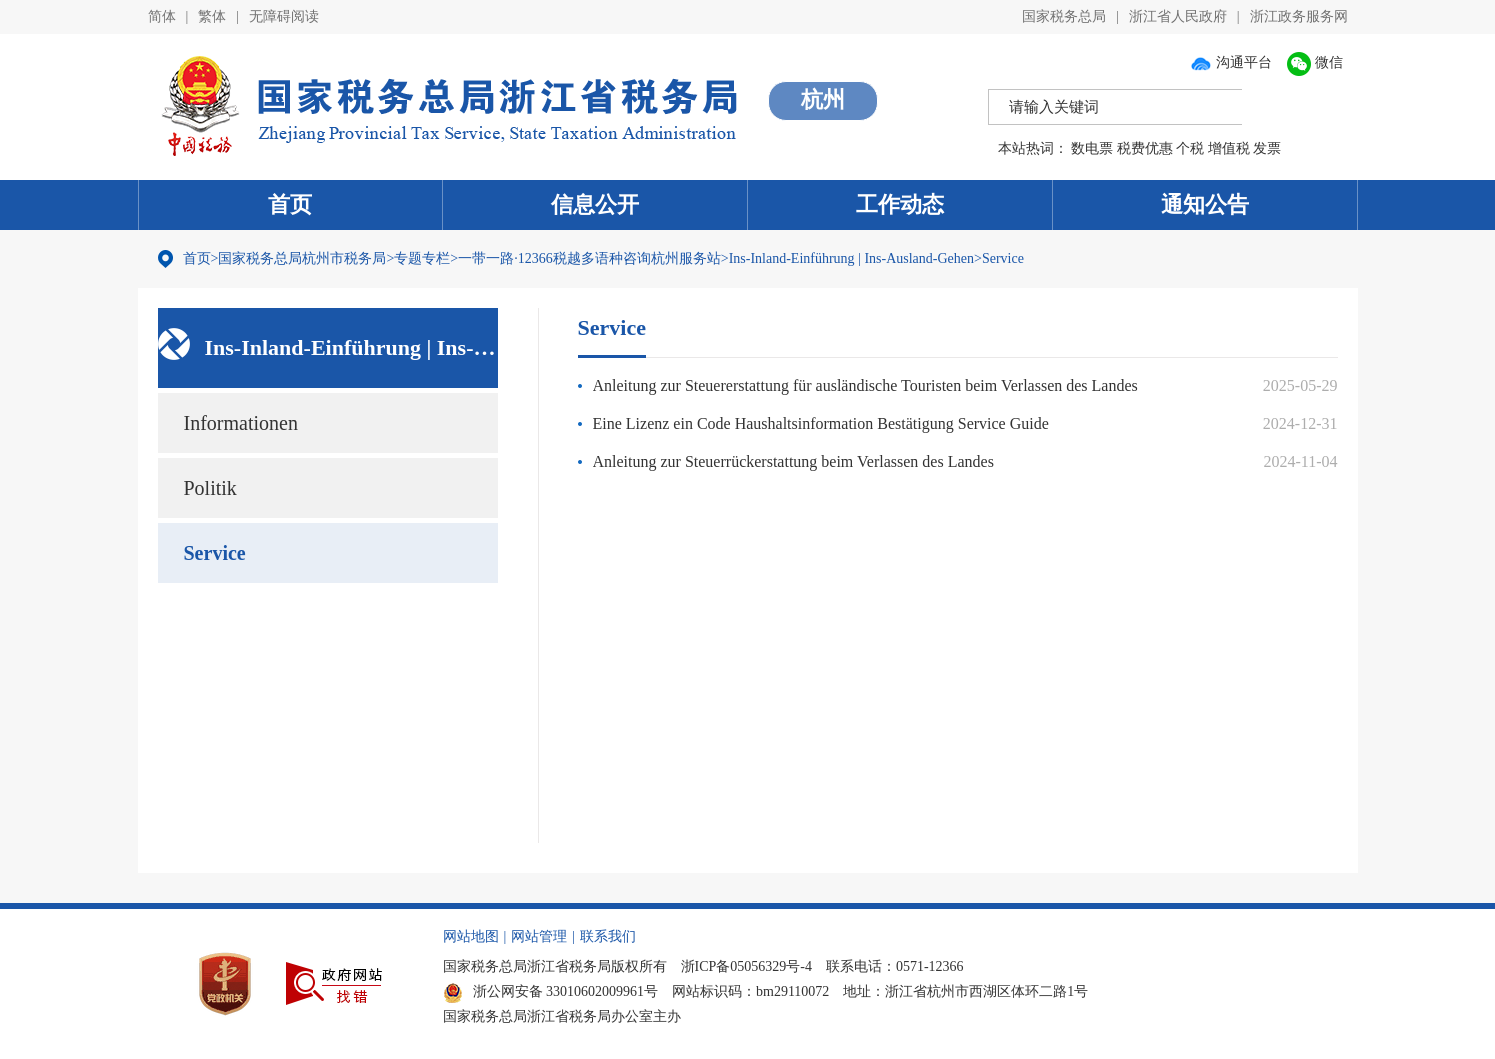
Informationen (241, 423)
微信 (1315, 62)
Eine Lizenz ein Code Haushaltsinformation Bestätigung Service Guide (821, 423)
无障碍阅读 (284, 16)
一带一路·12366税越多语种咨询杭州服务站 (589, 258)
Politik (210, 488)
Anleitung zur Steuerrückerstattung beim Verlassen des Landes (793, 461)
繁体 (212, 16)
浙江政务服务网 (1299, 16)
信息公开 (595, 204)
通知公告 (1205, 204)
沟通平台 (1231, 62)
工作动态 (900, 204)
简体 (162, 16)
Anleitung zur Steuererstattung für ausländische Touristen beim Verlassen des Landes (865, 385)
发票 (1267, 148)
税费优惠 (1145, 148)
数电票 (1092, 148)
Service (1003, 258)
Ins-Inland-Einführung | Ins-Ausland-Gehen (851, 258)
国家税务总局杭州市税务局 (302, 258)
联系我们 (608, 936)
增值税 (1229, 148)
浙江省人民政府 (1178, 16)
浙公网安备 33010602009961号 (551, 991)
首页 (290, 204)
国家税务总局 (1064, 16)
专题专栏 (422, 258)
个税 (1190, 148)
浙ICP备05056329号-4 (746, 966)
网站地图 (471, 936)
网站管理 (539, 936)
